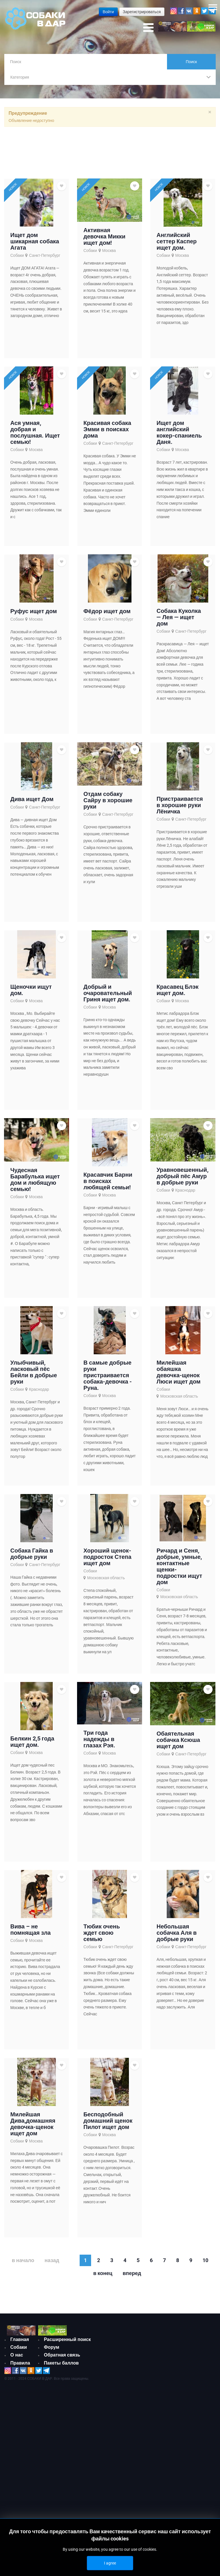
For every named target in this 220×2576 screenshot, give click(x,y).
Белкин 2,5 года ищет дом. (32, 1745)
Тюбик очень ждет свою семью (101, 1936)
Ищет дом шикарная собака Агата (34, 245)
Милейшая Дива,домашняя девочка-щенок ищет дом (32, 2127)
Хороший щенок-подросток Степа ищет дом (107, 1560)
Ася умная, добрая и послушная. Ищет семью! (35, 436)
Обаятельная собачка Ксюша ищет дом (178, 1743)
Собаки (17, 259)
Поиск (191, 61)
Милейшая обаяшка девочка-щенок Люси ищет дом (178, 1376)
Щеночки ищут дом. (31, 993)
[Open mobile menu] (148, 28)
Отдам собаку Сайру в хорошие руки (107, 804)
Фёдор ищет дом (107, 614)
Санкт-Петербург (44, 259)
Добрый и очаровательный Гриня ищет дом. (107, 997)
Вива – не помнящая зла (30, 1933)
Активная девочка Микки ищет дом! (104, 240)
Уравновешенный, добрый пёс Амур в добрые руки (182, 1180)
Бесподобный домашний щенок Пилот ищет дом (107, 2124)
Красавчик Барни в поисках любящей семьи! (107, 1184)
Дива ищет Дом (32, 802)
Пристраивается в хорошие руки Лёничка (179, 809)
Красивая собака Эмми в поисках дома (107, 433)
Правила (20, 2366)
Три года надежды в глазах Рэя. (99, 1743)
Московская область (179, 1399)
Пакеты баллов (61, 2366)
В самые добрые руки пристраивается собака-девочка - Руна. (107, 1379)
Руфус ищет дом (33, 614)
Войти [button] (108, 11)
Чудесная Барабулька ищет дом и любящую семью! (35, 1183)
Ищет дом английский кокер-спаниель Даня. (179, 436)
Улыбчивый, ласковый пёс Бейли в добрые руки (33, 1376)
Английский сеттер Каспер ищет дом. (176, 245)
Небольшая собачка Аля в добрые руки (176, 1936)
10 (205, 2264)
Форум (51, 2350)
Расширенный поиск (67, 2343)
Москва (109, 254)
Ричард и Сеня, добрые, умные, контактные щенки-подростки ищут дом (179, 1570)
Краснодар (185, 1194)
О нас (16, 2358)
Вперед (132, 2277)
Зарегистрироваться (142, 11)
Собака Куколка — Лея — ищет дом (178, 621)
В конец (102, 2277)
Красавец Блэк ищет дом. (177, 993)
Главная (19, 2343)
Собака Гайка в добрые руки (31, 1557)
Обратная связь (62, 2358)
